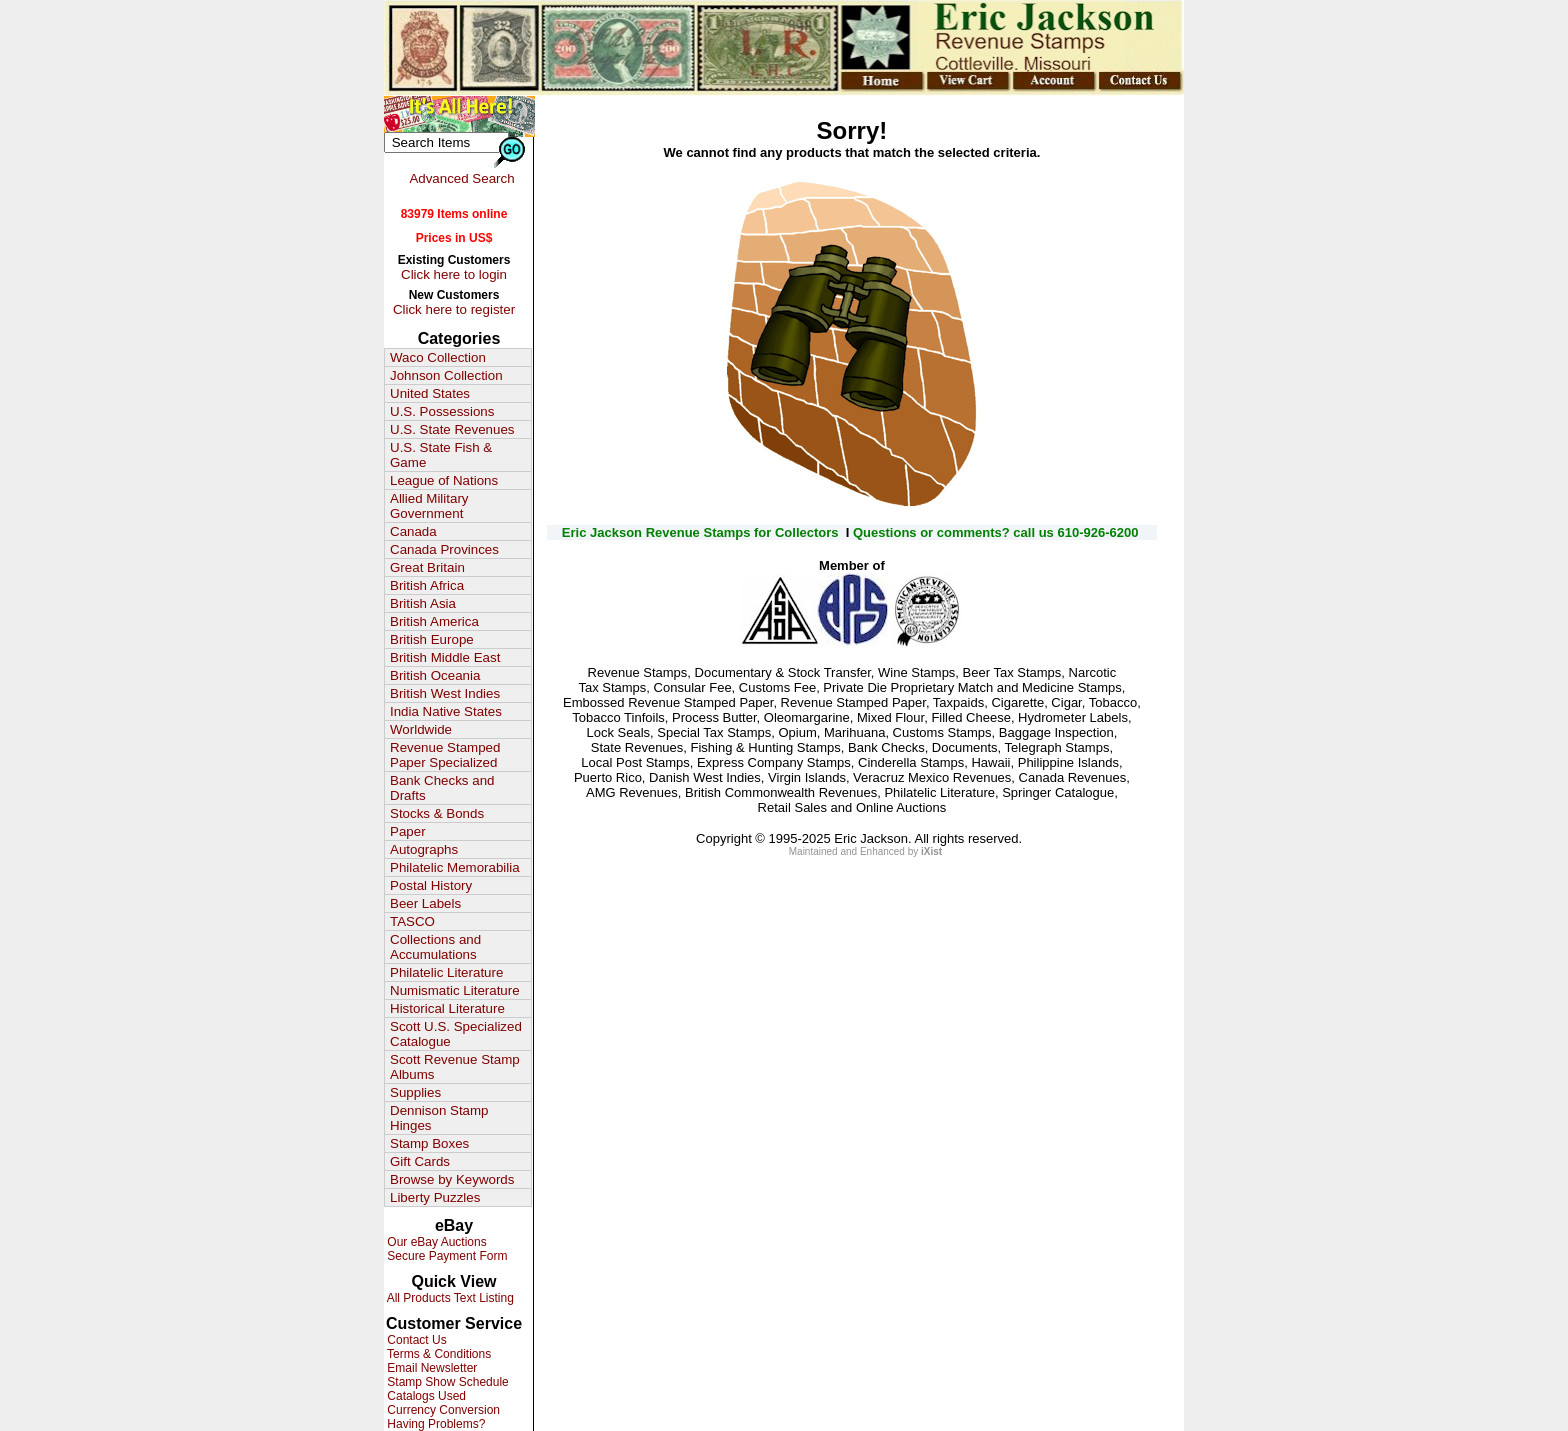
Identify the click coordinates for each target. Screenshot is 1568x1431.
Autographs (424, 849)
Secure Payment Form (445, 1256)
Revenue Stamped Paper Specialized (445, 755)
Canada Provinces (444, 549)
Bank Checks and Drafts (442, 788)
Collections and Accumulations (435, 947)
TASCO (412, 921)
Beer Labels (425, 903)
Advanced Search (461, 178)
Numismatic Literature (455, 990)
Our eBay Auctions (435, 1242)
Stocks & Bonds (437, 813)
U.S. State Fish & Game (441, 455)
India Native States (446, 711)
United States (430, 393)
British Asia (423, 603)
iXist (931, 851)
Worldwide (421, 729)
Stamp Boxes (429, 1143)
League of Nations (444, 480)
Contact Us (415, 1340)
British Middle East (445, 657)
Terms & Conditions (437, 1354)
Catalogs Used (425, 1396)
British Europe (432, 639)
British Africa (427, 585)
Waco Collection (438, 357)
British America (434, 621)
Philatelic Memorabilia (455, 867)
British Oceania (435, 675)
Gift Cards (420, 1161)
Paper (408, 831)
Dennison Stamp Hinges (439, 1118)
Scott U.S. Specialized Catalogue (456, 1034)
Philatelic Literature (446, 972)
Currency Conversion (442, 1410)
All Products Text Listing (449, 1298)
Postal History (431, 885)
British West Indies (445, 693)
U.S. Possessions (442, 411)
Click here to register (454, 309)
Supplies (415, 1092)
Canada (413, 531)
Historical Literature (447, 1008)
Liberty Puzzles (435, 1197)
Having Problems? (434, 1424)
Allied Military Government (429, 506)
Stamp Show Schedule (446, 1382)
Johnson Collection (446, 375)
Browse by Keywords (452, 1179)
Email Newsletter (430, 1368)
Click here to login (454, 274)
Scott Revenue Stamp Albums (455, 1067)
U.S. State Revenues (452, 429)
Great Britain (427, 567)
